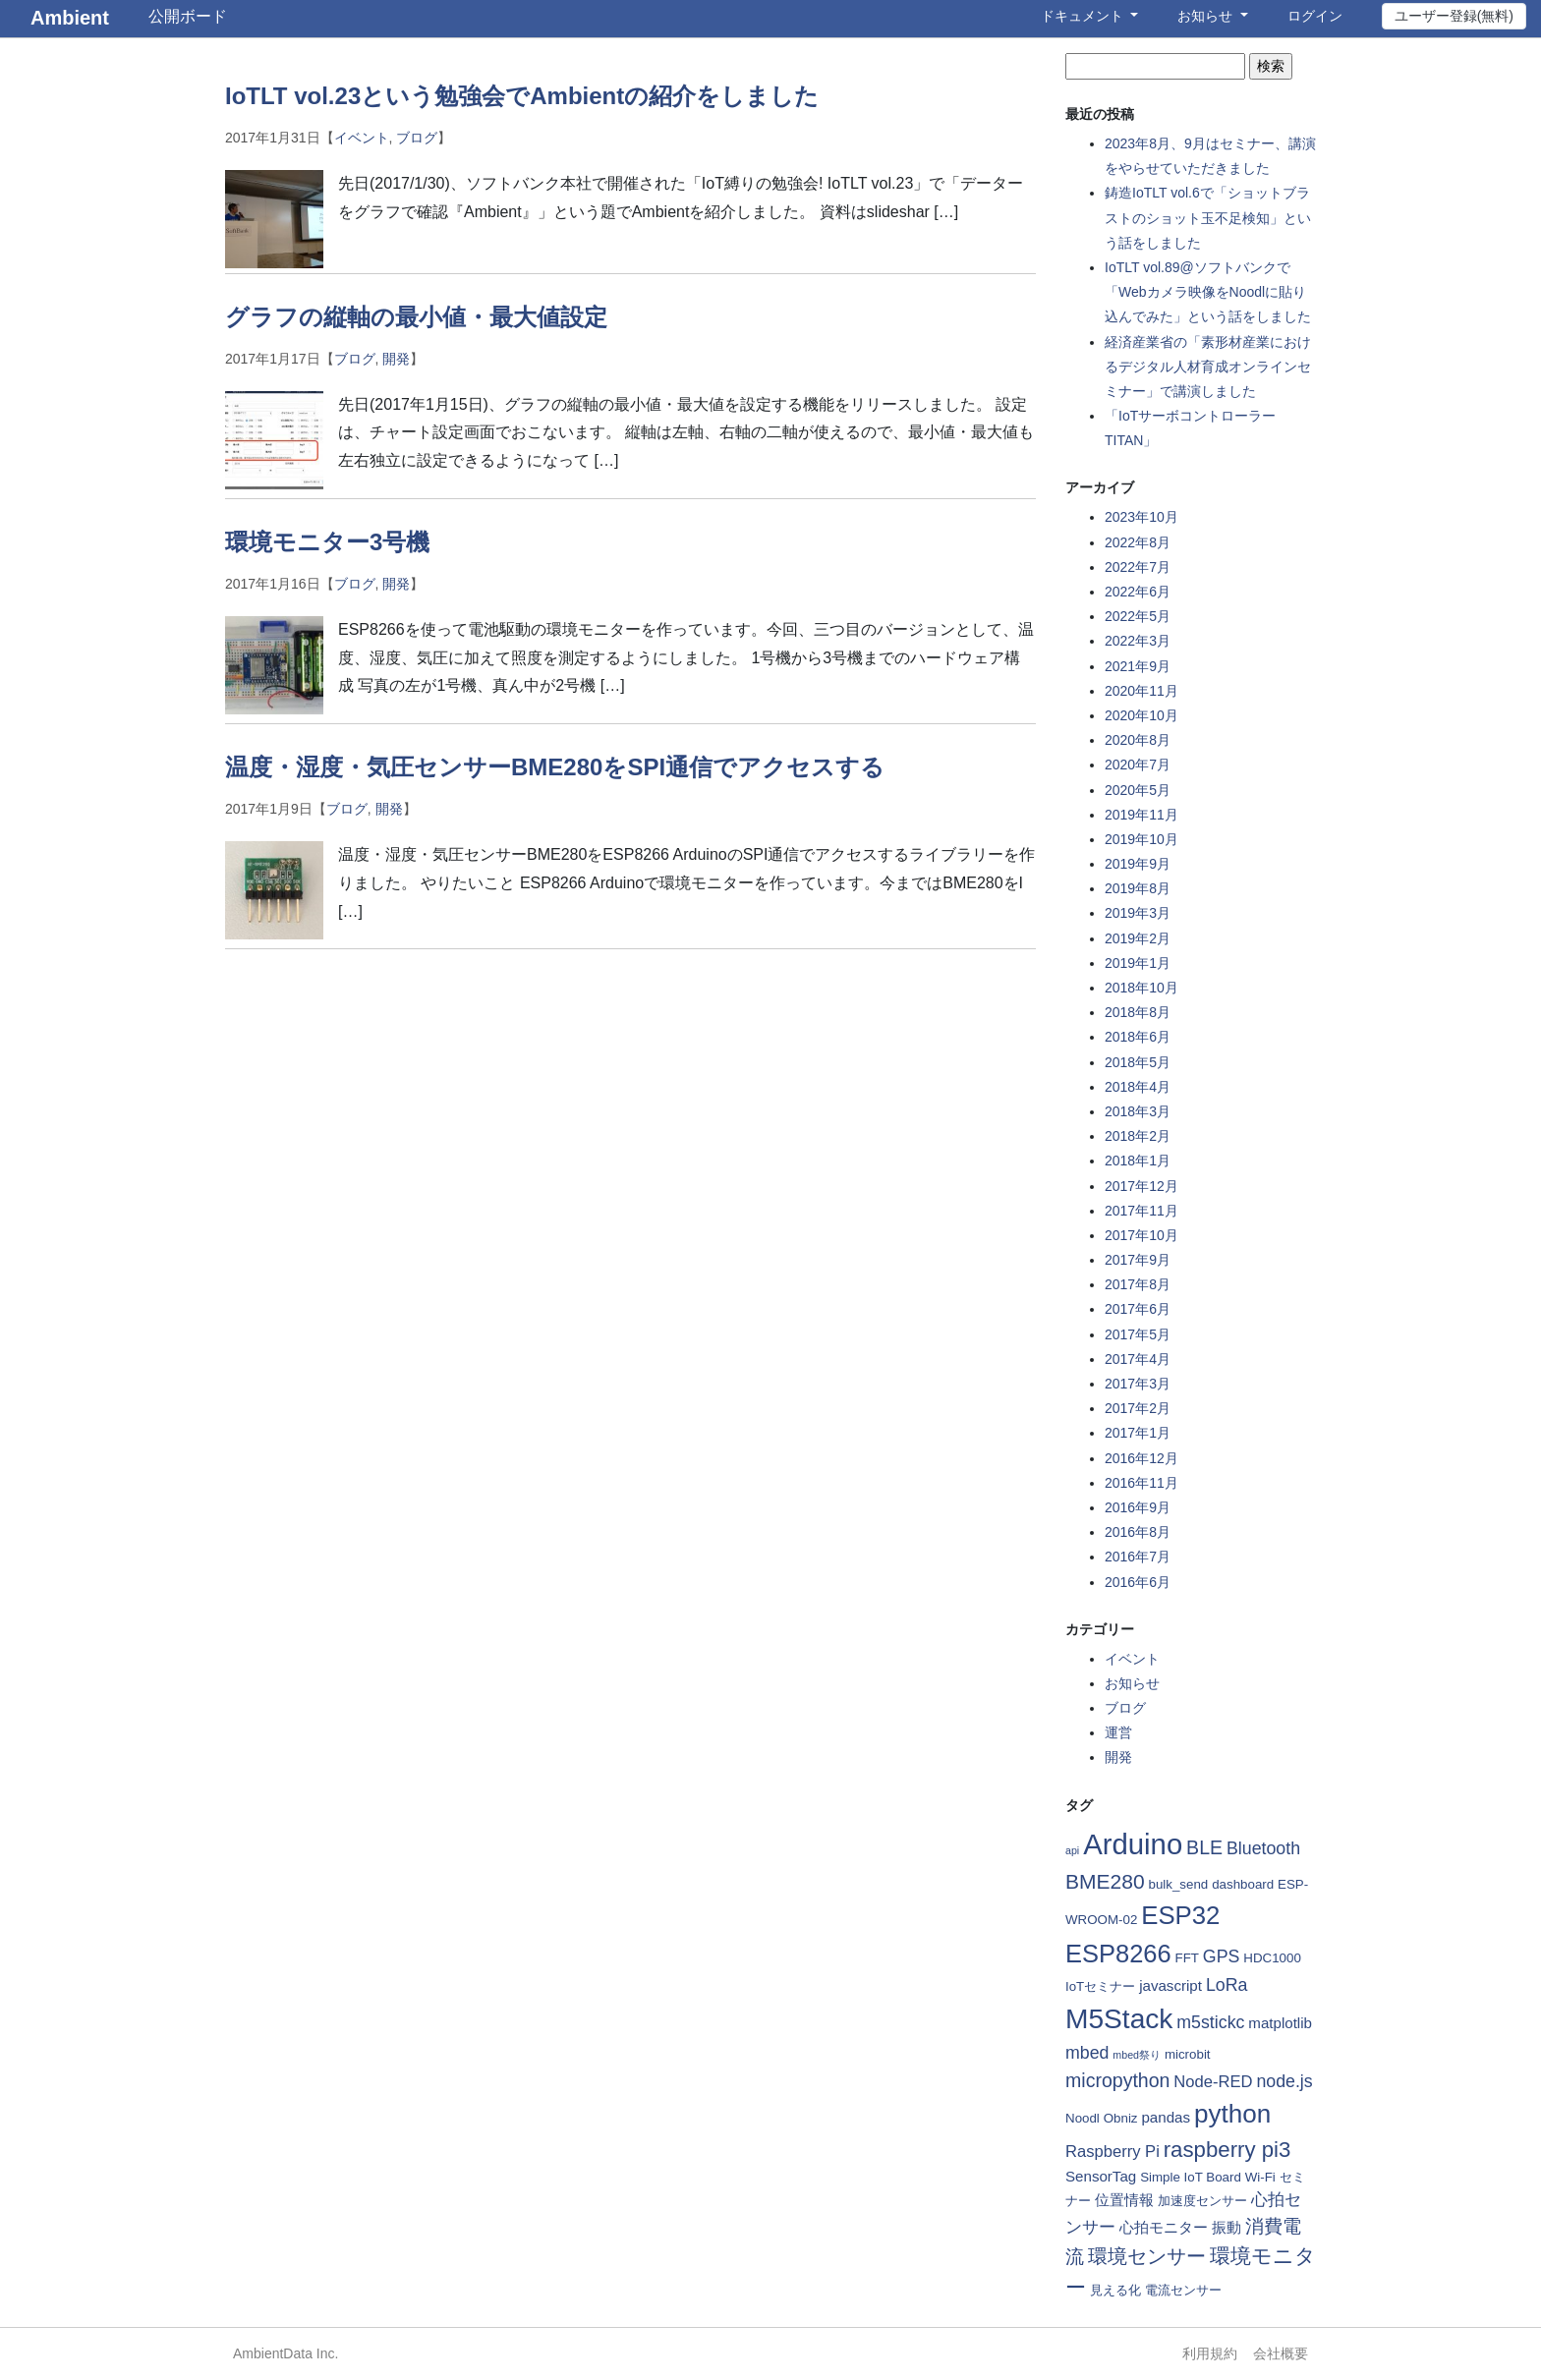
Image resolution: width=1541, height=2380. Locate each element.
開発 (396, 359)
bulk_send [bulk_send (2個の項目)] (1179, 1884)
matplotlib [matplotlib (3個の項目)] (1280, 2022)
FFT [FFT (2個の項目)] (1187, 1958)
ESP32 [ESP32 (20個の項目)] (1180, 1915)
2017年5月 (1137, 1334)
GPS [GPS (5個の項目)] (1221, 1956)
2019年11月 (1141, 814)
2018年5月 (1137, 1062)
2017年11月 (1141, 1210)
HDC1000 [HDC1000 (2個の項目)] (1272, 1958)
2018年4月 (1137, 1087)
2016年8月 (1137, 1532)
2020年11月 (1141, 691)
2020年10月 (1141, 715)
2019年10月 (1141, 839)
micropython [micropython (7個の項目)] (1117, 2080)
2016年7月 (1137, 1556)
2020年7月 (1137, 764)
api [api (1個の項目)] (1072, 1850)
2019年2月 (1137, 938)
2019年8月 (1137, 888)
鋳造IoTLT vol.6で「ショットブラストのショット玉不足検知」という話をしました (1208, 217)
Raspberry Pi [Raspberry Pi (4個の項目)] (1112, 2151)
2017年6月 (1137, 1309)
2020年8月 (1137, 740)
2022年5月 (1137, 616)
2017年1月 (1137, 1433)
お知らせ (1132, 1683)
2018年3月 (1137, 1111)
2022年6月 (1137, 591)
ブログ (416, 137)
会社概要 (1280, 2353)
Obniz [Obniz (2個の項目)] (1121, 2118)
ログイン (1314, 16)
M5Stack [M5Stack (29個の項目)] (1118, 2019)
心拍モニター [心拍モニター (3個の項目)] (1163, 2227)
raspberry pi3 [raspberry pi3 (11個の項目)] (1227, 2149)
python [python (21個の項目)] (1232, 2113)
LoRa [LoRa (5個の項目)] (1226, 1985)
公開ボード (187, 16)
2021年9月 (1137, 666)
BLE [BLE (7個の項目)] (1204, 1847)
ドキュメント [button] (1084, 16)
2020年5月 (1137, 790)
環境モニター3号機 (327, 542)
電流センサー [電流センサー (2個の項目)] (1183, 2290)
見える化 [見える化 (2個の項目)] (1115, 2290)
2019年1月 (1137, 963)
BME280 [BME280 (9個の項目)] (1105, 1881)
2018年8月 (1137, 1012)
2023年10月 (1141, 517)
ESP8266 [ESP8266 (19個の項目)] (1118, 1953)
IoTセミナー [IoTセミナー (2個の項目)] (1100, 1986)
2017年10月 (1141, 1235)
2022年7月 (1137, 567)
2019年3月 (1137, 913)
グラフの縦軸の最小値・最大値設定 (416, 317)
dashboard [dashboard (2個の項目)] (1243, 1884)
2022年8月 (1137, 542)
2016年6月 (1137, 1582)
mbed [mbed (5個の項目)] (1087, 2053)
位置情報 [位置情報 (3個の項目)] (1124, 2199)
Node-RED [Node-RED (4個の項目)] (1212, 2081)
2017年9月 (1137, 1260)
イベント (361, 137)
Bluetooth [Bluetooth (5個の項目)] (1263, 1848)
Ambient (69, 17)
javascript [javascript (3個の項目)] (1170, 1985)
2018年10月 (1141, 987)
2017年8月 (1137, 1284)
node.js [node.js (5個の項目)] (1284, 2081)
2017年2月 (1137, 1408)
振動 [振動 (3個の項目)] (1226, 2227)
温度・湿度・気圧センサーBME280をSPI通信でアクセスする (555, 767)
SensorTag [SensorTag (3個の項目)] (1100, 2176)
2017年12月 (1141, 1186)
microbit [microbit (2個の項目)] (1188, 2054)
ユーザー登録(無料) (1454, 16)
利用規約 (1209, 2353)
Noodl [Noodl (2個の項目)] (1082, 2118)
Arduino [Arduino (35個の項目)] (1132, 1844)
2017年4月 (1137, 1359)
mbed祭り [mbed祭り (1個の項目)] (1137, 2055)
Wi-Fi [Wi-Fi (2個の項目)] (1260, 2177)
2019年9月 (1137, 864)
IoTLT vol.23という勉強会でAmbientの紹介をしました (522, 96)
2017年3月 (1137, 1383)
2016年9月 (1137, 1507)
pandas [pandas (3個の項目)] (1165, 2117)
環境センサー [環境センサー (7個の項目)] (1147, 2256)
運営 (1118, 1732)
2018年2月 (1137, 1136)
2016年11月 (1141, 1483)
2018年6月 (1137, 1037)
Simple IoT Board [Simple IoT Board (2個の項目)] (1190, 2177)
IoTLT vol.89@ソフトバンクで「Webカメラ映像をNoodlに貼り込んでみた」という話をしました (1208, 291)
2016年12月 (1141, 1458)
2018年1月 (1137, 1160)
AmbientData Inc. (285, 2353)
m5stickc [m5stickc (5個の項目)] (1210, 2022)
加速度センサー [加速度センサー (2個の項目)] (1202, 2200)
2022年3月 (1137, 641)
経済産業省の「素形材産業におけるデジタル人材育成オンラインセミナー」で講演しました (1208, 366)
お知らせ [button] (1206, 16)
